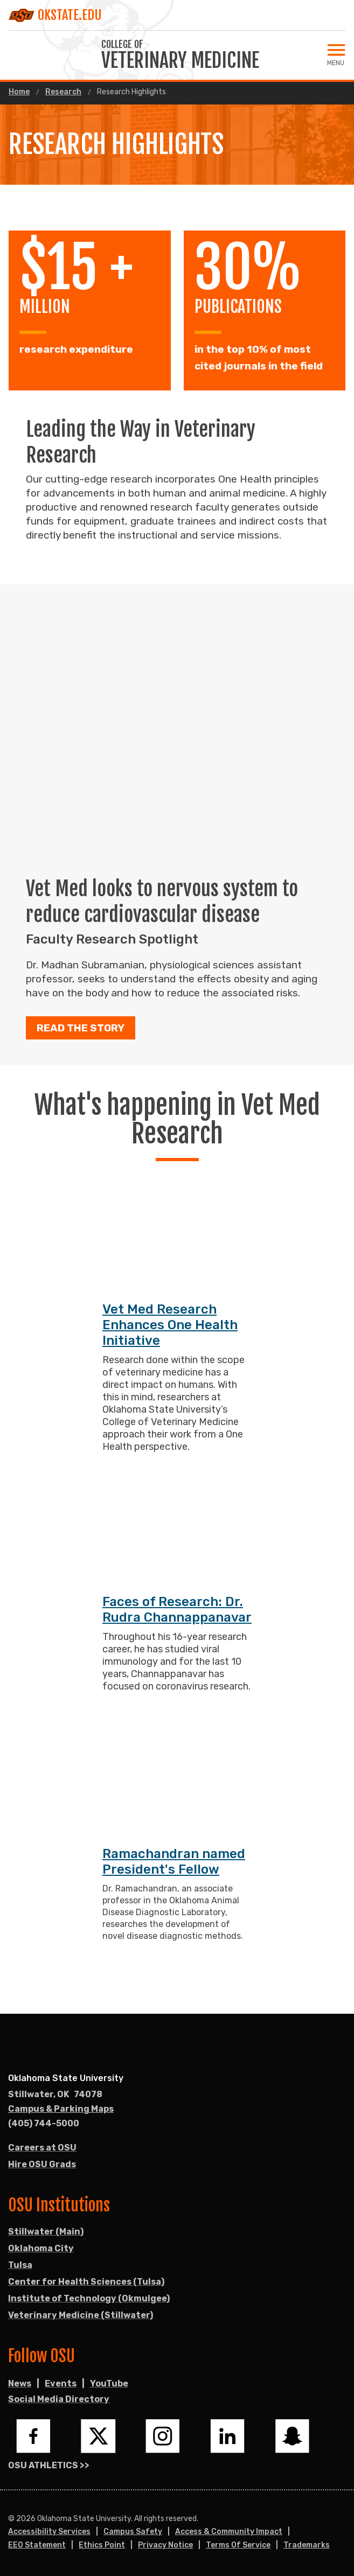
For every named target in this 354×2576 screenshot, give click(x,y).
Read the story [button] (80, 1028)
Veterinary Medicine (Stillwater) (80, 2315)
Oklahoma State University (65, 2078)
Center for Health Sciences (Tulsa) (86, 2282)
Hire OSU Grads (42, 2164)
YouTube (109, 2383)
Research (63, 92)
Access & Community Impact (228, 2531)
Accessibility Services (49, 2531)
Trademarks (306, 2545)
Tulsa (20, 2265)
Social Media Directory (58, 2399)
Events (61, 2383)
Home (19, 92)
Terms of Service (238, 2545)
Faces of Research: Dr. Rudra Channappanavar (177, 1610)
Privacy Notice (165, 2545)
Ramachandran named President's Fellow (173, 1862)
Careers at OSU (42, 2147)
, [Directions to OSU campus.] (55, 2094)
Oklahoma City (41, 2248)
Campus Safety (132, 2531)
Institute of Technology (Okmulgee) (89, 2298)
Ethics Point (102, 2545)
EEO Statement (37, 2545)
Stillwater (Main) (46, 2231)
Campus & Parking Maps (61, 2109)
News (19, 2383)
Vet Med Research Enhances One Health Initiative (170, 1325)
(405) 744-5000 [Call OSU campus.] (43, 2123)
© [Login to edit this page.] (11, 2519)
